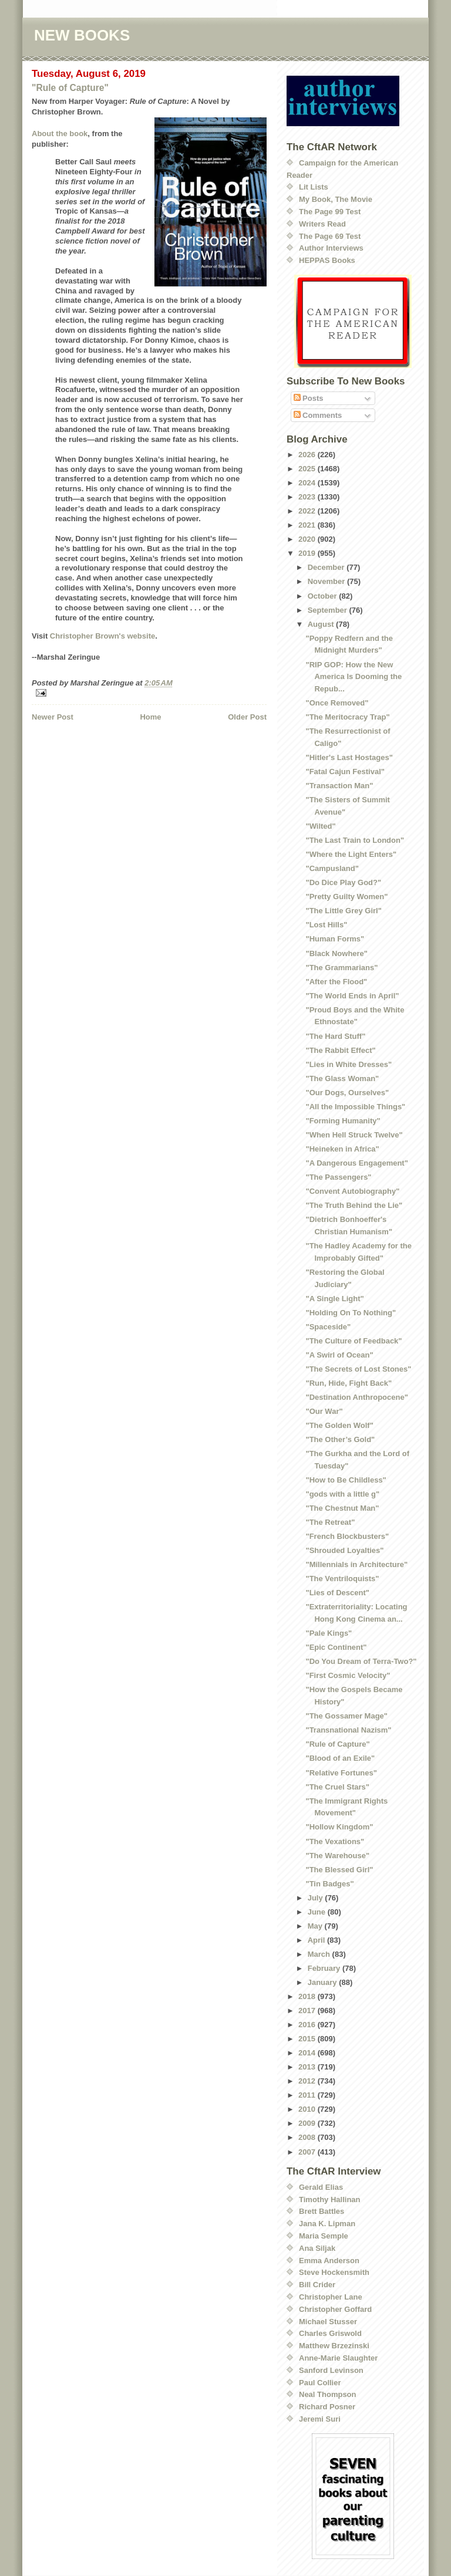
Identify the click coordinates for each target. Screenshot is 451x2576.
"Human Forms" (334, 938)
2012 (308, 2081)
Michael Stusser (328, 2321)
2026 (308, 454)
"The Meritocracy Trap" (347, 717)
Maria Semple (323, 2235)
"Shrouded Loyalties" (344, 1550)
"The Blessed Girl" (339, 1869)
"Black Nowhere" (336, 953)
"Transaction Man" (339, 785)
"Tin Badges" (329, 1883)
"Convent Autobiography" (352, 1191)
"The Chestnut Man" (342, 1508)
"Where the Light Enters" (350, 854)
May (316, 1926)
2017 (308, 2010)
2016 (308, 2024)
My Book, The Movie (335, 199)
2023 (308, 496)
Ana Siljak (317, 2248)
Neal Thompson (327, 2394)
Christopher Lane (330, 2297)
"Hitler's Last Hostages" (348, 757)
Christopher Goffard (335, 2309)
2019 (308, 553)
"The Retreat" (330, 1522)
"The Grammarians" (341, 967)
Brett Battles (321, 2211)
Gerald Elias (321, 2187)
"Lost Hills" (326, 924)
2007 (308, 2152)
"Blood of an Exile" (340, 1758)
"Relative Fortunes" (340, 1772)
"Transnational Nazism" (348, 1730)
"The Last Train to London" (354, 840)
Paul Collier (320, 2382)
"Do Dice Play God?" (343, 882)
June (318, 1911)
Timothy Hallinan (330, 2199)
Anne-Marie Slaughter (338, 2358)
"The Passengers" (338, 1177)
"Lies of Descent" (337, 1592)
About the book (59, 133)
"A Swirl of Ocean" (339, 1355)
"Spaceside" (328, 1326)
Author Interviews (331, 248)
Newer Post (52, 717)
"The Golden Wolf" (339, 1425)
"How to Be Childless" (345, 1480)
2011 (308, 2095)
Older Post (247, 717)
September (328, 610)
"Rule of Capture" (70, 88)
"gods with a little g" (342, 1494)
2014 (308, 2052)
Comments (318, 415)
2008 (308, 2137)
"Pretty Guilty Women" (346, 896)
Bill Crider (317, 2284)
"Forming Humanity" (342, 1120)
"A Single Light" (334, 1298)
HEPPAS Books (327, 260)
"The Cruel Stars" (337, 1786)
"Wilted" (320, 826)
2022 (308, 511)
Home (150, 717)
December (327, 567)
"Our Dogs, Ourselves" (347, 1092)
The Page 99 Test (330, 211)
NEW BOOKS (82, 35)
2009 (308, 2123)
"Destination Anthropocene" (356, 1397)
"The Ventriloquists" (342, 1578)
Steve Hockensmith (334, 2272)
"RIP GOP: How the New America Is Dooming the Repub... (353, 677)
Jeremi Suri (320, 2419)
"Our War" (323, 1411)
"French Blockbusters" (347, 1536)
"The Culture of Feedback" (353, 1340)
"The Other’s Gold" (340, 1439)
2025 (308, 468)
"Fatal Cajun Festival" (344, 771)
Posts (309, 398)
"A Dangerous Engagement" (356, 1163)
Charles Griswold (330, 2333)
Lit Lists (313, 187)
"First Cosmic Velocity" (347, 1675)
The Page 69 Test (330, 236)
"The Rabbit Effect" (340, 1050)
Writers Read (322, 224)
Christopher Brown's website (102, 636)
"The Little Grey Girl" (343, 910)
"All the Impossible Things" (355, 1106)
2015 (308, 2038)
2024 (308, 482)
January (323, 1982)
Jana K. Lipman (327, 2223)
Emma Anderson (329, 2260)
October (323, 596)
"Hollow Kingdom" (339, 1826)
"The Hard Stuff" (335, 1036)
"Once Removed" (336, 702)
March (320, 1954)
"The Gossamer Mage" (346, 1715)
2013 (308, 2066)
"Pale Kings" (328, 1633)
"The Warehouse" (337, 1855)
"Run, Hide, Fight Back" (348, 1383)
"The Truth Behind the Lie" (353, 1205)
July (316, 1897)
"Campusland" (331, 868)
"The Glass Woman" (342, 1078)
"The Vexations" (334, 1841)
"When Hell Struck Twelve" (353, 1134)
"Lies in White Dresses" (348, 1064)
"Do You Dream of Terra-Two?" (360, 1661)
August (322, 624)
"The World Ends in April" (352, 995)
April (317, 1940)
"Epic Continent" (335, 1647)
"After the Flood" (336, 981)
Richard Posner (327, 2406)
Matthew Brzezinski (334, 2345)
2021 (308, 525)
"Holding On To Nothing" (350, 1312)
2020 (308, 539)
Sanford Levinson (331, 2370)
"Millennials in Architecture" (356, 1564)
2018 (308, 1996)
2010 (308, 2109)
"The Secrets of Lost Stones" (358, 1369)
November (327, 581)
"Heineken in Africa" (342, 1148)
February (325, 1968)
